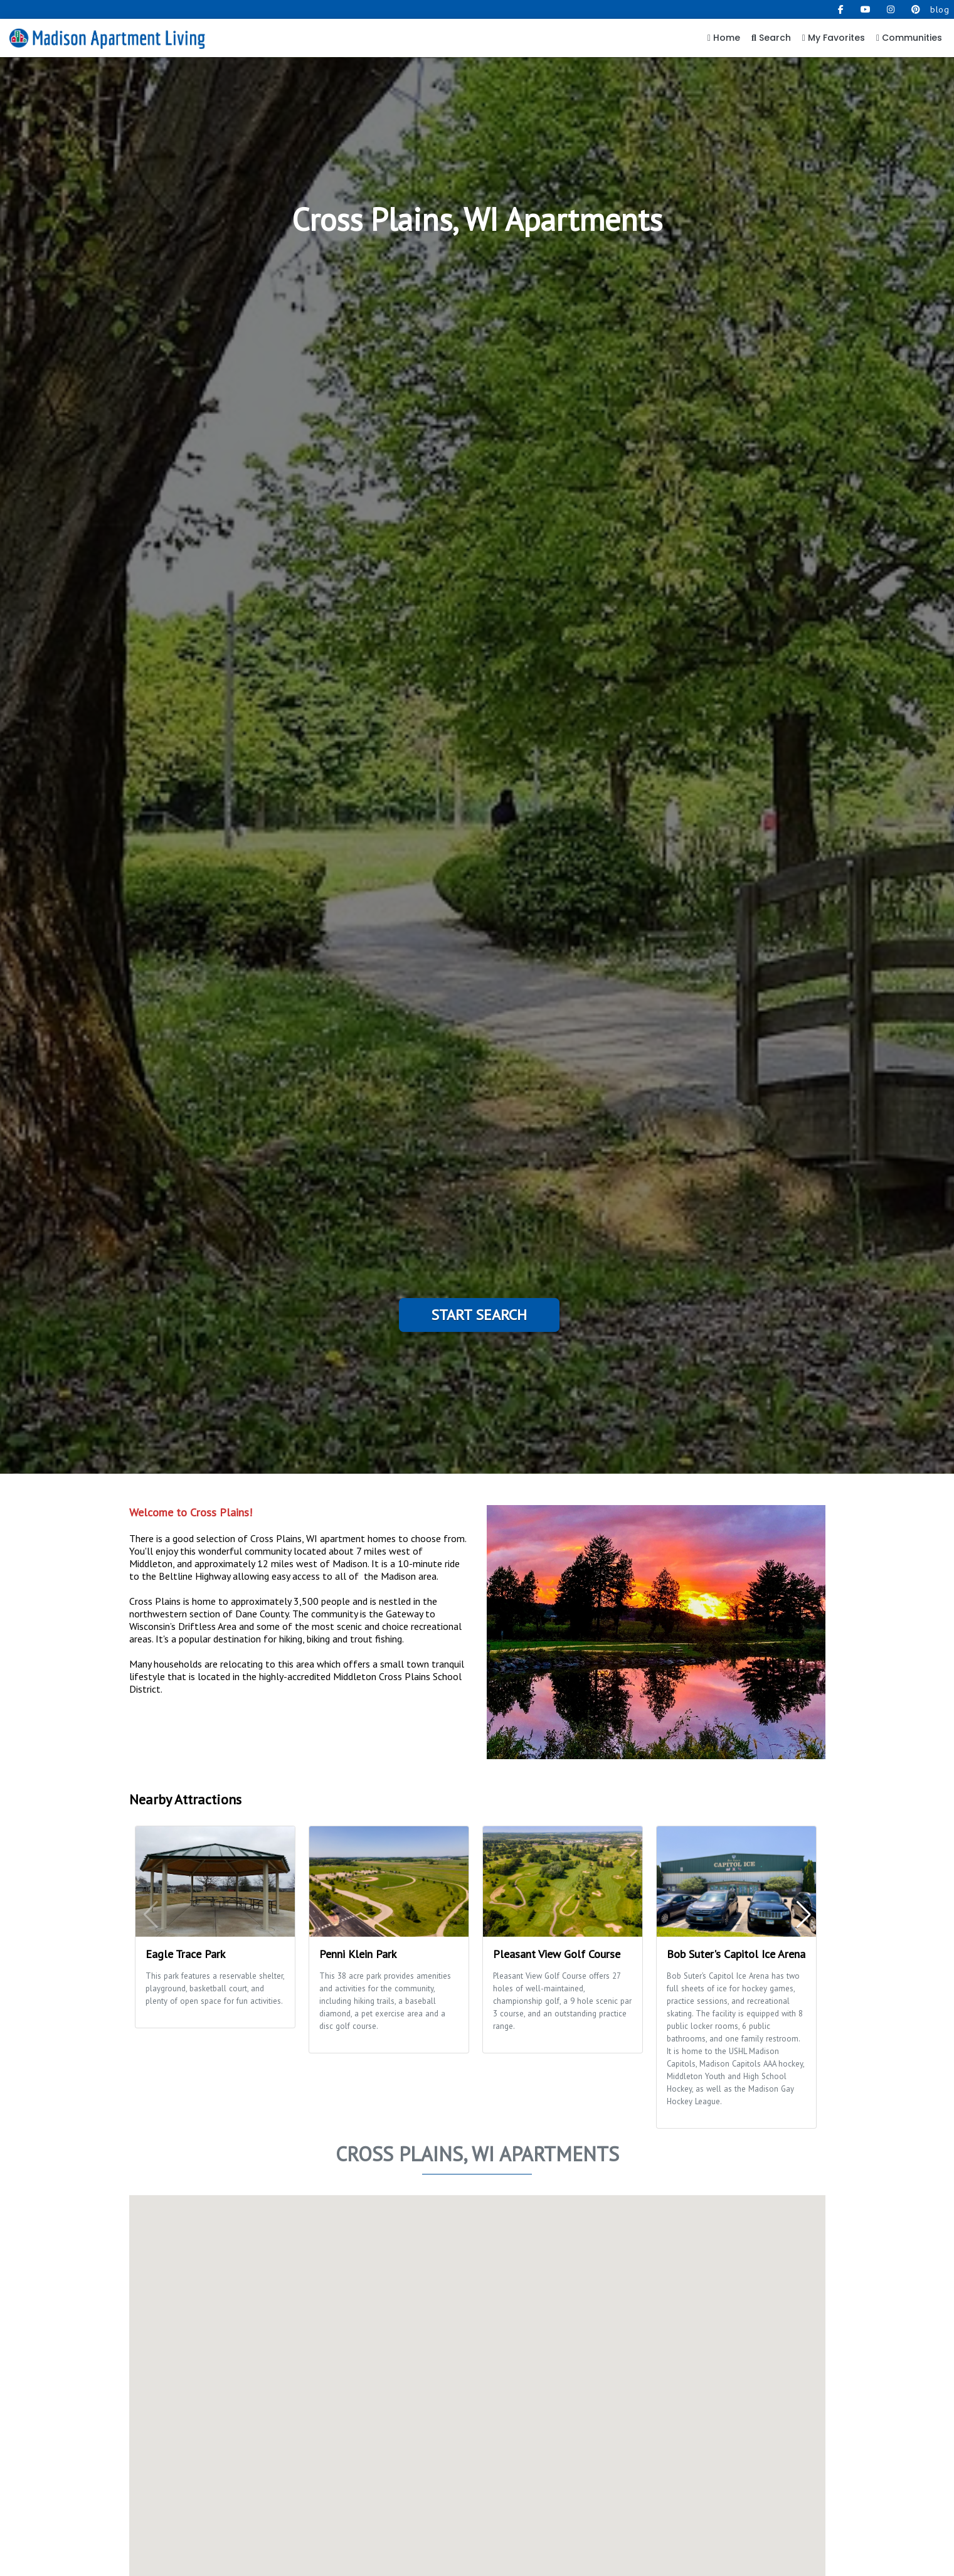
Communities (909, 37)
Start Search (479, 1314)
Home (724, 37)
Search (771, 37)
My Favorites (833, 37)
